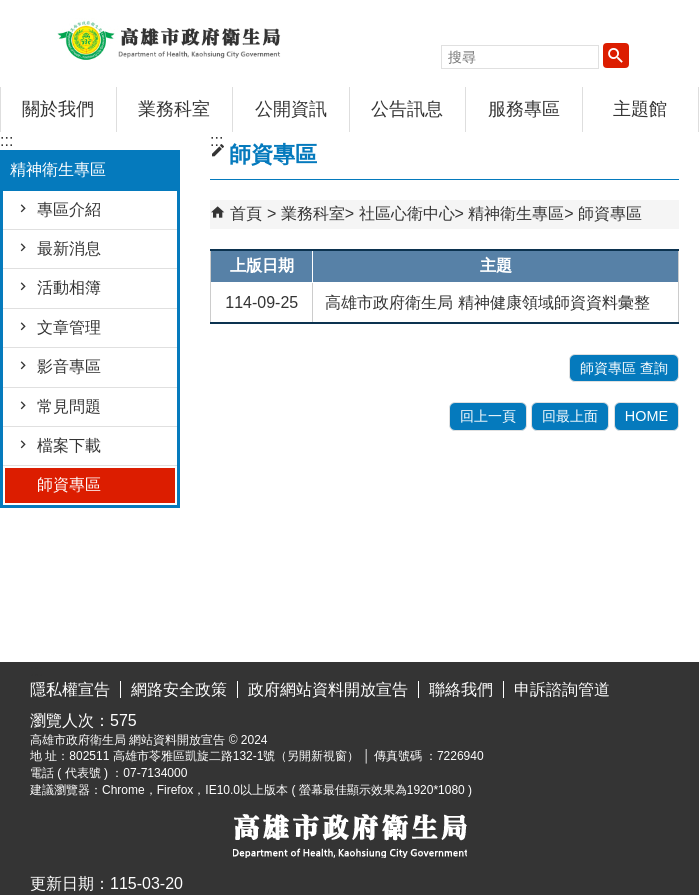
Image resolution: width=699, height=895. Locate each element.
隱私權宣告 (70, 689)
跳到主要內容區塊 (10, 15)
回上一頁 (488, 416)
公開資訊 (291, 109)
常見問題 (69, 406)
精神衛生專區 (516, 213)
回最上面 (570, 416)
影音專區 (69, 366)
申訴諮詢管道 (562, 689)
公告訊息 (407, 109)
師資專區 (69, 484)
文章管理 (69, 327)
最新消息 (69, 248)
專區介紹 (69, 209)
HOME (646, 416)
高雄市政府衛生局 (169, 38)
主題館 (640, 109)
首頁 (246, 213)
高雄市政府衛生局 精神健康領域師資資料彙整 (487, 302)
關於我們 (58, 109)
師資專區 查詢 (624, 368)
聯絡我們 (461, 689)
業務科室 (174, 109)
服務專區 (524, 109)
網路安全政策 (179, 689)
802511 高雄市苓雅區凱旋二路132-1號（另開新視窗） (214, 756)
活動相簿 (69, 287)
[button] (616, 55)
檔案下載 (69, 445)
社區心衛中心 (407, 213)
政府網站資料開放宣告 (328, 689)
